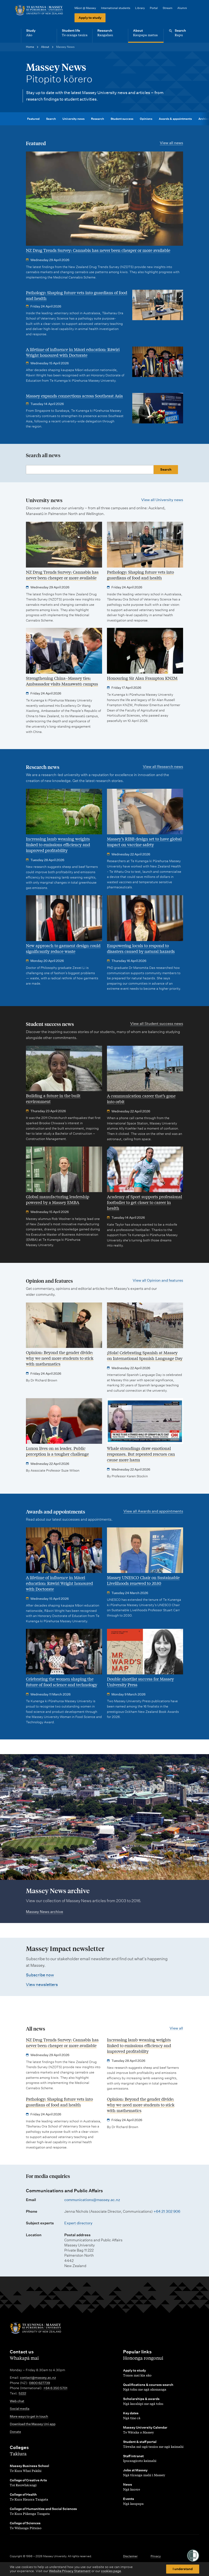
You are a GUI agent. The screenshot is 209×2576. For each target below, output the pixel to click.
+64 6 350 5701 (55, 2388)
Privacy (156, 2556)
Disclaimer (130, 2556)
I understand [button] (183, 2569)
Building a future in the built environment (53, 1098)
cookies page (111, 2571)
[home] (39, 10)
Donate (15, 2432)
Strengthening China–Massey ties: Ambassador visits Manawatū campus (62, 681)
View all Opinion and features (158, 1280)
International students (115, 8)
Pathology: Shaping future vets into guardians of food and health (76, 295)
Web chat (17, 2401)
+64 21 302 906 (166, 2211)
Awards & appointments (173, 119)
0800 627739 (39, 2383)
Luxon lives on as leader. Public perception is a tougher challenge (57, 1451)
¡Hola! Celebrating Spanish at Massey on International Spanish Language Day (144, 1355)
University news (72, 119)
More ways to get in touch (29, 2416)
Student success (120, 119)
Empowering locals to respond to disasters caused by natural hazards (141, 948)
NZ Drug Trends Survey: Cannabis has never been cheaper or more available (98, 250)
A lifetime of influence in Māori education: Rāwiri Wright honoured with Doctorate (73, 352)
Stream (167, 8)
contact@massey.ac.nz (38, 2378)
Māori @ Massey (85, 8)
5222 (22, 2393)
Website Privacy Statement (70, 2571)
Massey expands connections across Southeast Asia (74, 395)
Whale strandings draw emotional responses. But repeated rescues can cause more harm (141, 1453)
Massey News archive (44, 1912)
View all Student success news (156, 1023)
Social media (19, 2409)
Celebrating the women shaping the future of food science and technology (61, 1681)
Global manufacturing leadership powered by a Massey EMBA (57, 1199)
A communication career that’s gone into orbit (141, 1098)
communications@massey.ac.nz (92, 2200)
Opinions (144, 119)
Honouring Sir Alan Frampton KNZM (142, 678)
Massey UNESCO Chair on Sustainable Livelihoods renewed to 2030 (143, 1580)
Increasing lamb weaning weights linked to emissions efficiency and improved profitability (58, 844)
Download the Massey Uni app (33, 2424)
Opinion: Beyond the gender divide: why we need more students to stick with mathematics (59, 1358)
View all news (171, 143)
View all (176, 2028)
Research (95, 119)
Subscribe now (40, 1974)
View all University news (162, 500)
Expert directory (78, 2223)
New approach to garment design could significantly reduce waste (63, 948)
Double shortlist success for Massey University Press (140, 1681)
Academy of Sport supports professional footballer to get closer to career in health (144, 1202)
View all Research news (163, 766)
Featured (32, 119)
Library (140, 8)
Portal (154, 8)
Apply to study (90, 18)
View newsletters (42, 1984)
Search (49, 119)
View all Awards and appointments (153, 1511)
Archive (202, 119)
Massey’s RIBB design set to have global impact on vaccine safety (144, 841)
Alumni (182, 8)
